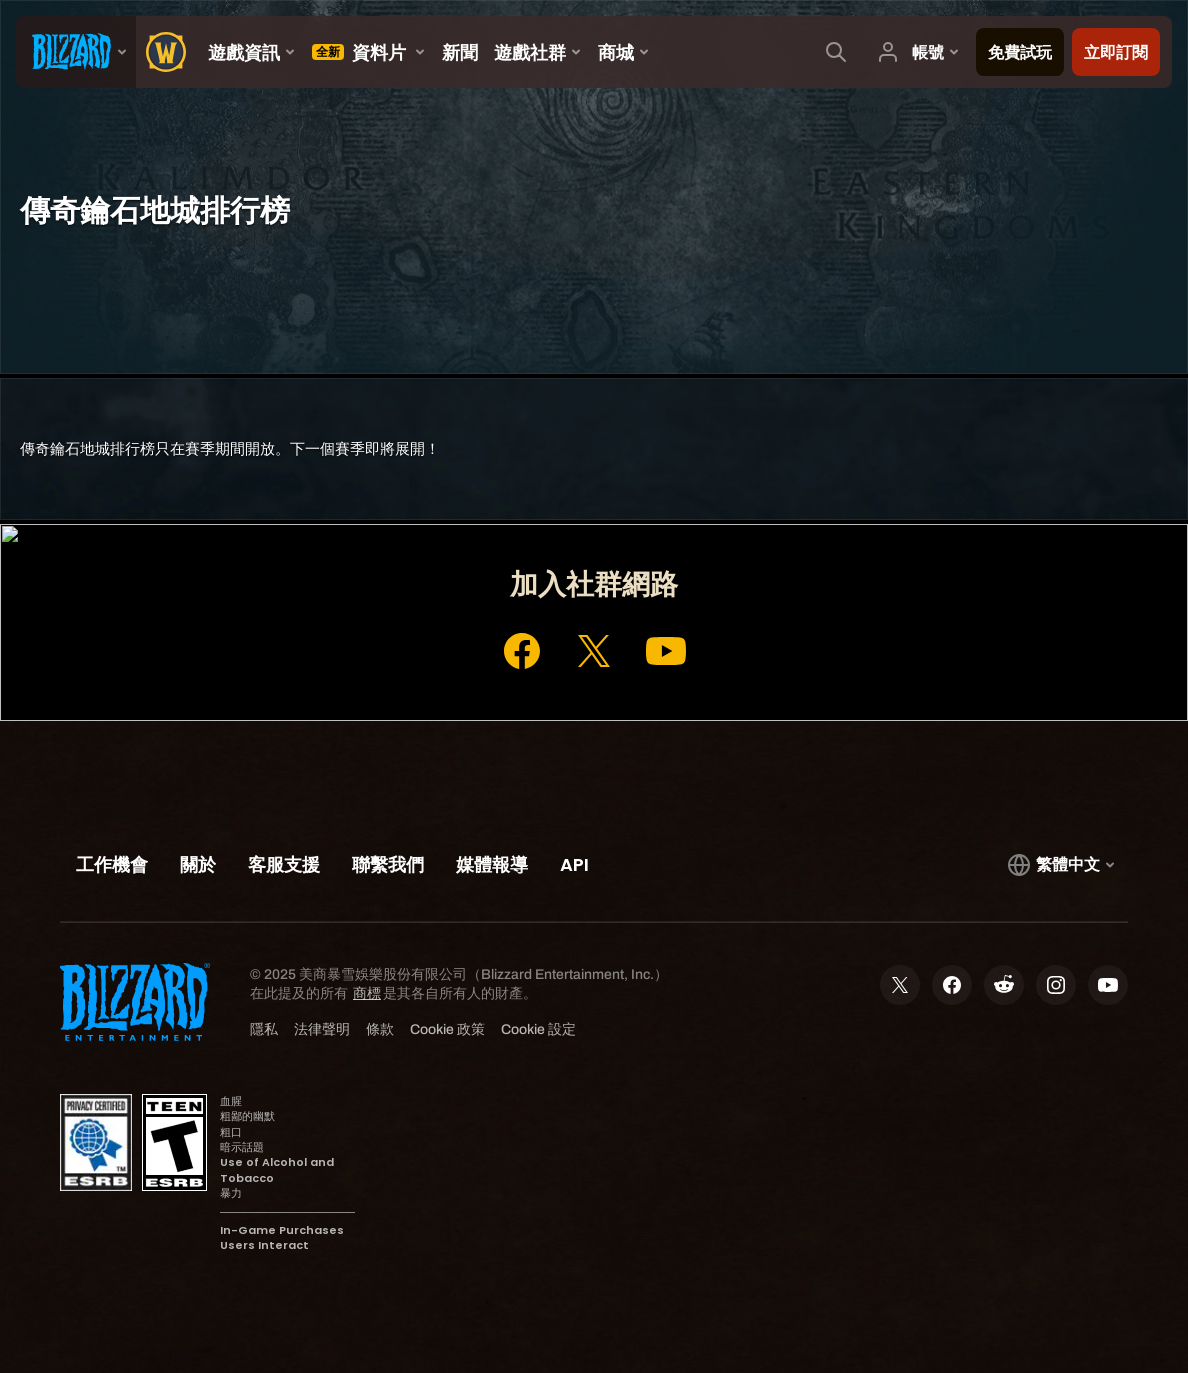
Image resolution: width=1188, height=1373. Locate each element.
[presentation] (76, 52)
